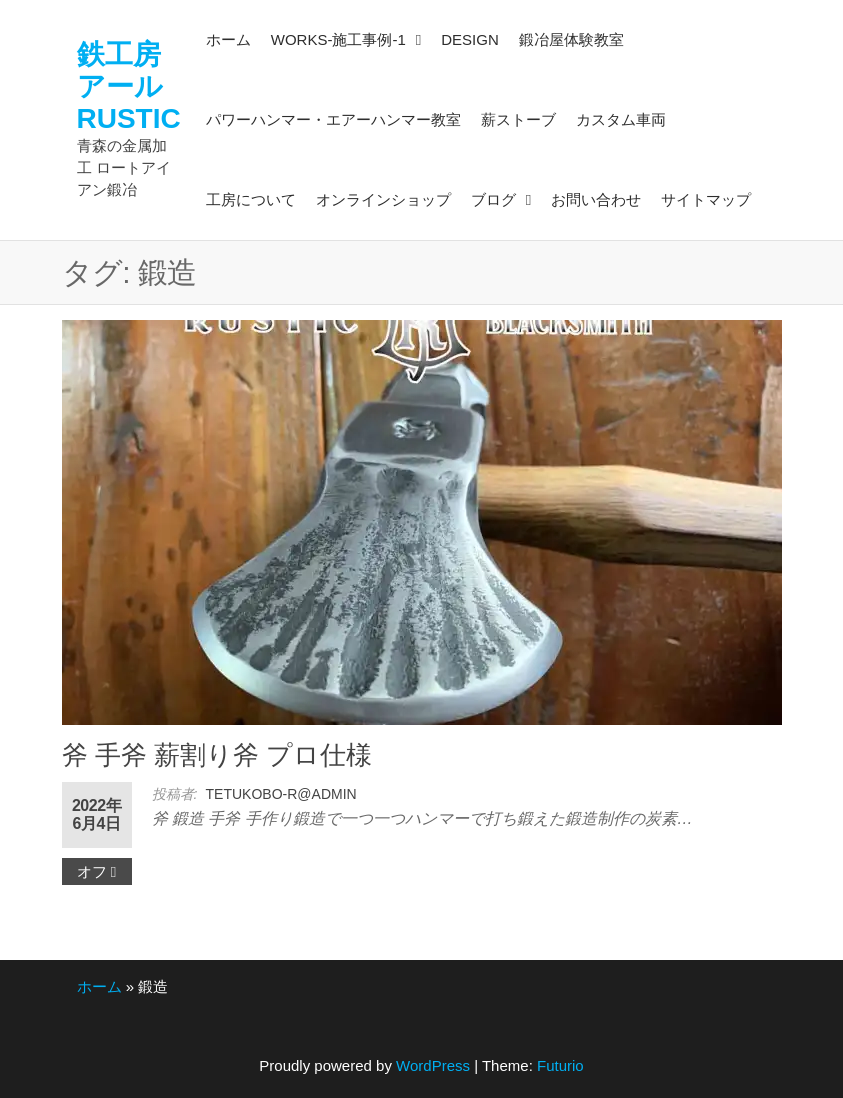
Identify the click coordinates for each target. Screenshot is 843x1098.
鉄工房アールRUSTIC (129, 86)
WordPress (433, 1065)
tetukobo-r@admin (281, 794)
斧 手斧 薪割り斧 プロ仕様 (217, 755)
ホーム (99, 986)
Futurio (560, 1065)
